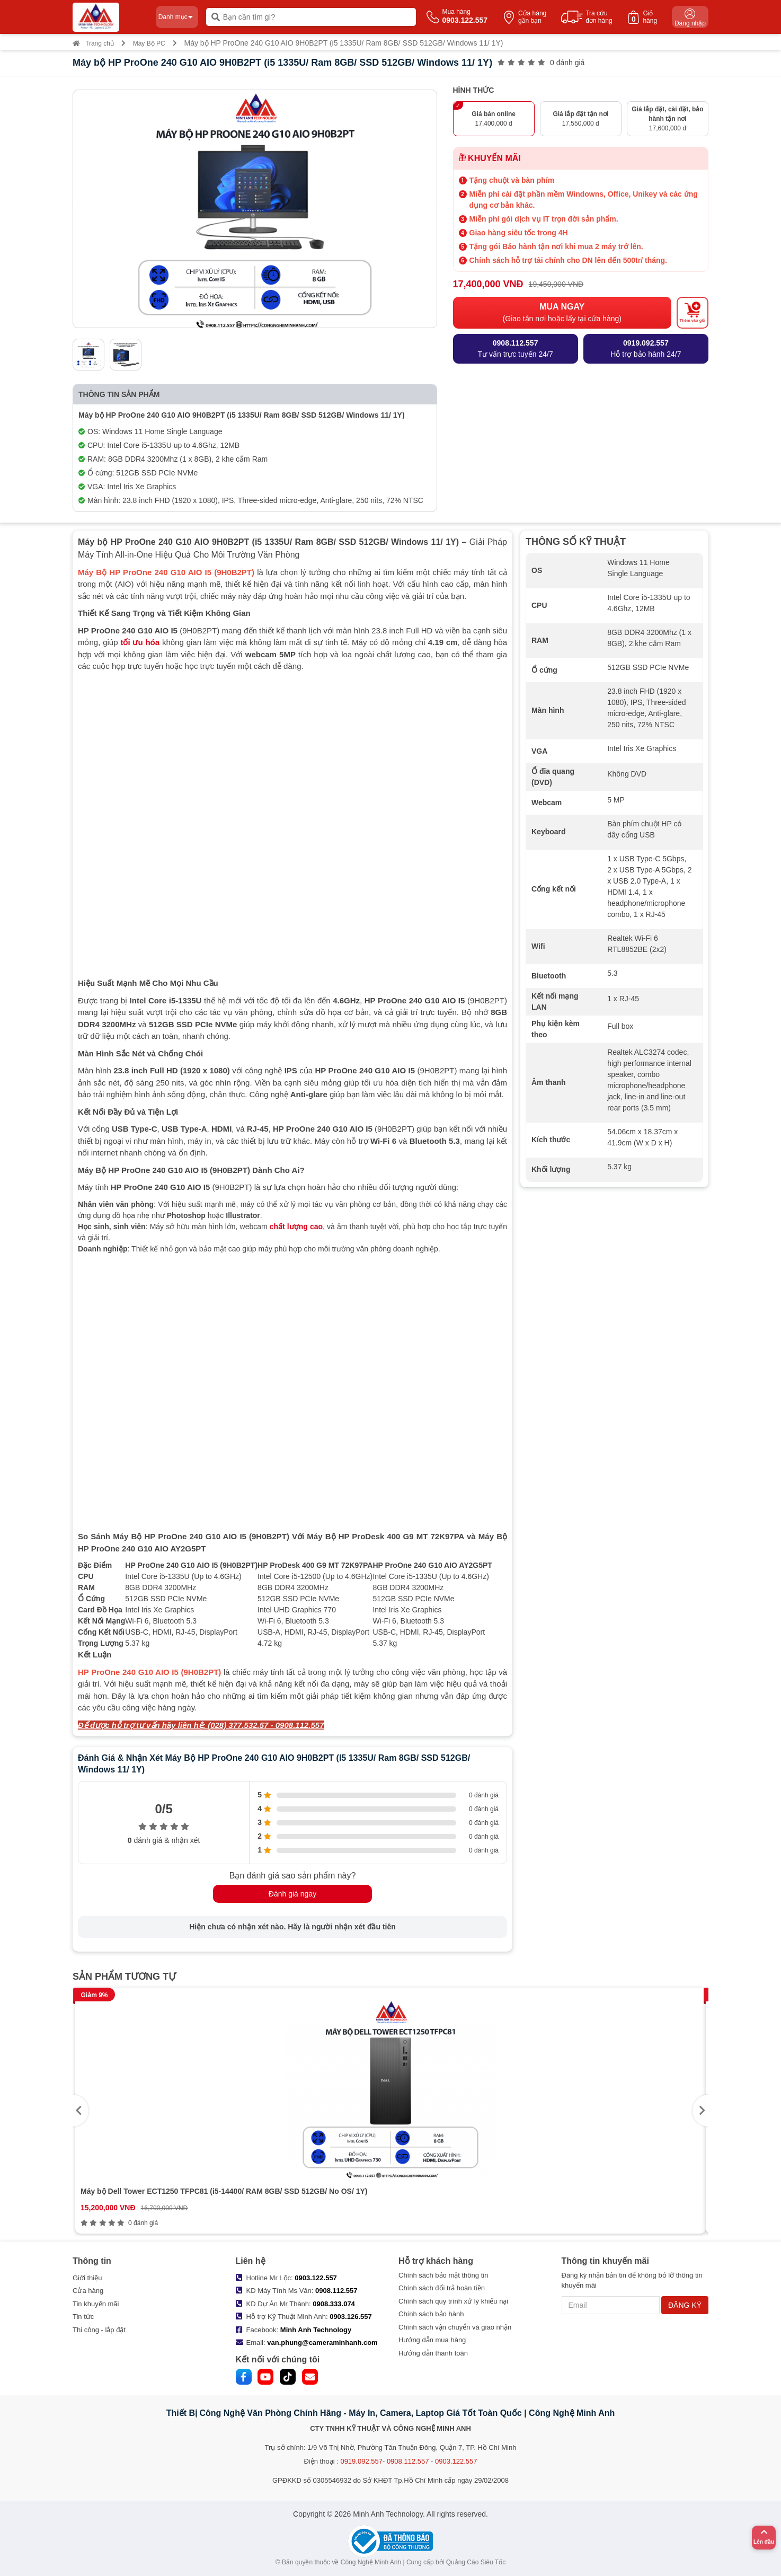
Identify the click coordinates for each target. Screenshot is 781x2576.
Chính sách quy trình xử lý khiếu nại (453, 2301)
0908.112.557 (336, 2291)
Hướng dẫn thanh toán (433, 2353)
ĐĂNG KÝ (685, 2305)
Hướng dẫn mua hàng (432, 2340)
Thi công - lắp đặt (99, 2330)
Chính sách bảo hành (431, 2314)
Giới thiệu (87, 2278)
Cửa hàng (88, 2291)
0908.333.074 (334, 2304)
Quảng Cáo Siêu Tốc (476, 2562)
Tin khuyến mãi (96, 2304)
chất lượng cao (296, 1226)
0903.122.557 (316, 2278)
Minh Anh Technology (315, 2330)
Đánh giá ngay (292, 1894)
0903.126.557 (351, 2317)
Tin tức (83, 2317)
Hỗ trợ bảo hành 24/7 (645, 348)
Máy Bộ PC (149, 43)
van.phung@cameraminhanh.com (322, 2342)
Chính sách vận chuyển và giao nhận (454, 2327)
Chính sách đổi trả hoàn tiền (441, 2288)
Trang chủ (93, 43)
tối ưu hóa (139, 642)
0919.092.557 (361, 2461)
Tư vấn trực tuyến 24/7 (515, 348)
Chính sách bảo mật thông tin (443, 2275)
